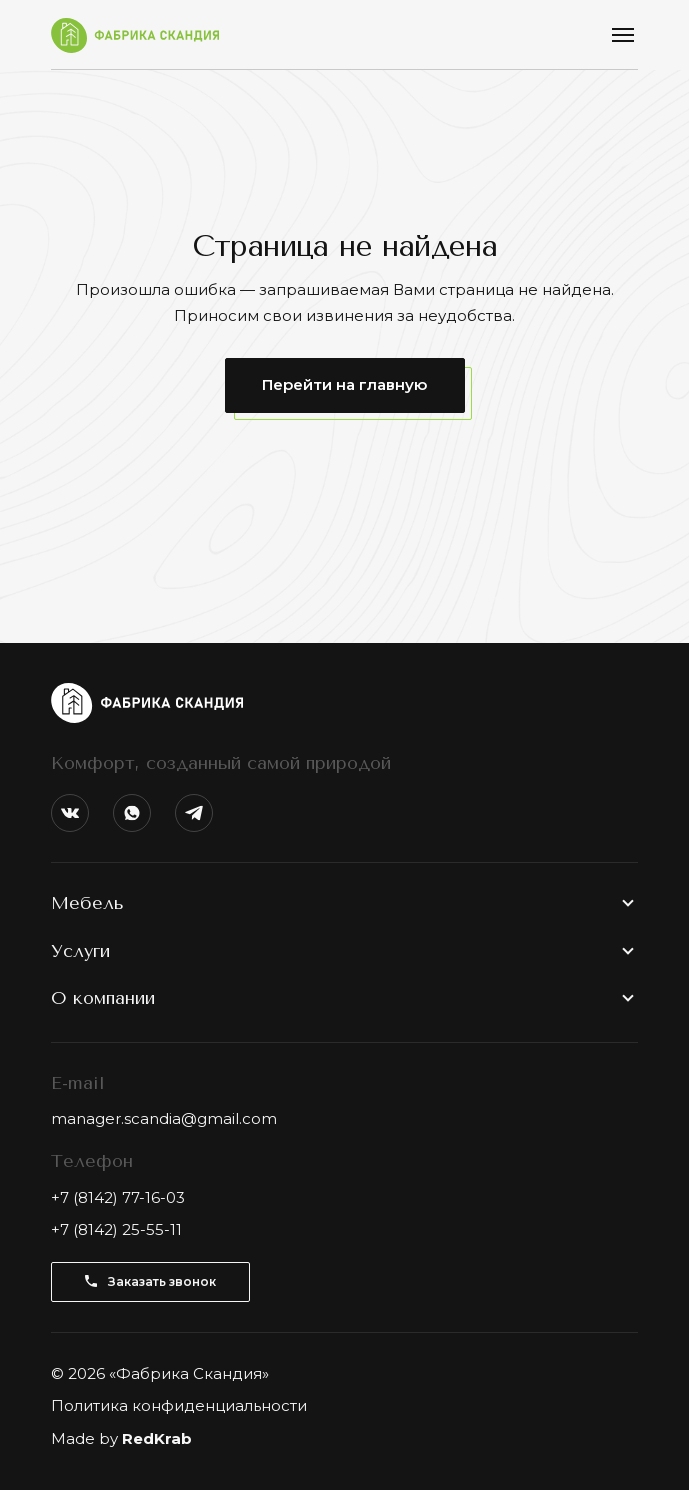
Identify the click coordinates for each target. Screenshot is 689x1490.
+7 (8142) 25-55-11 (116, 1229)
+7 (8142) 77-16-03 (118, 1197)
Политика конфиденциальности (179, 1405)
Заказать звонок (150, 1281)
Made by (121, 1438)
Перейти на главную (344, 384)
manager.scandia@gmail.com (164, 1118)
